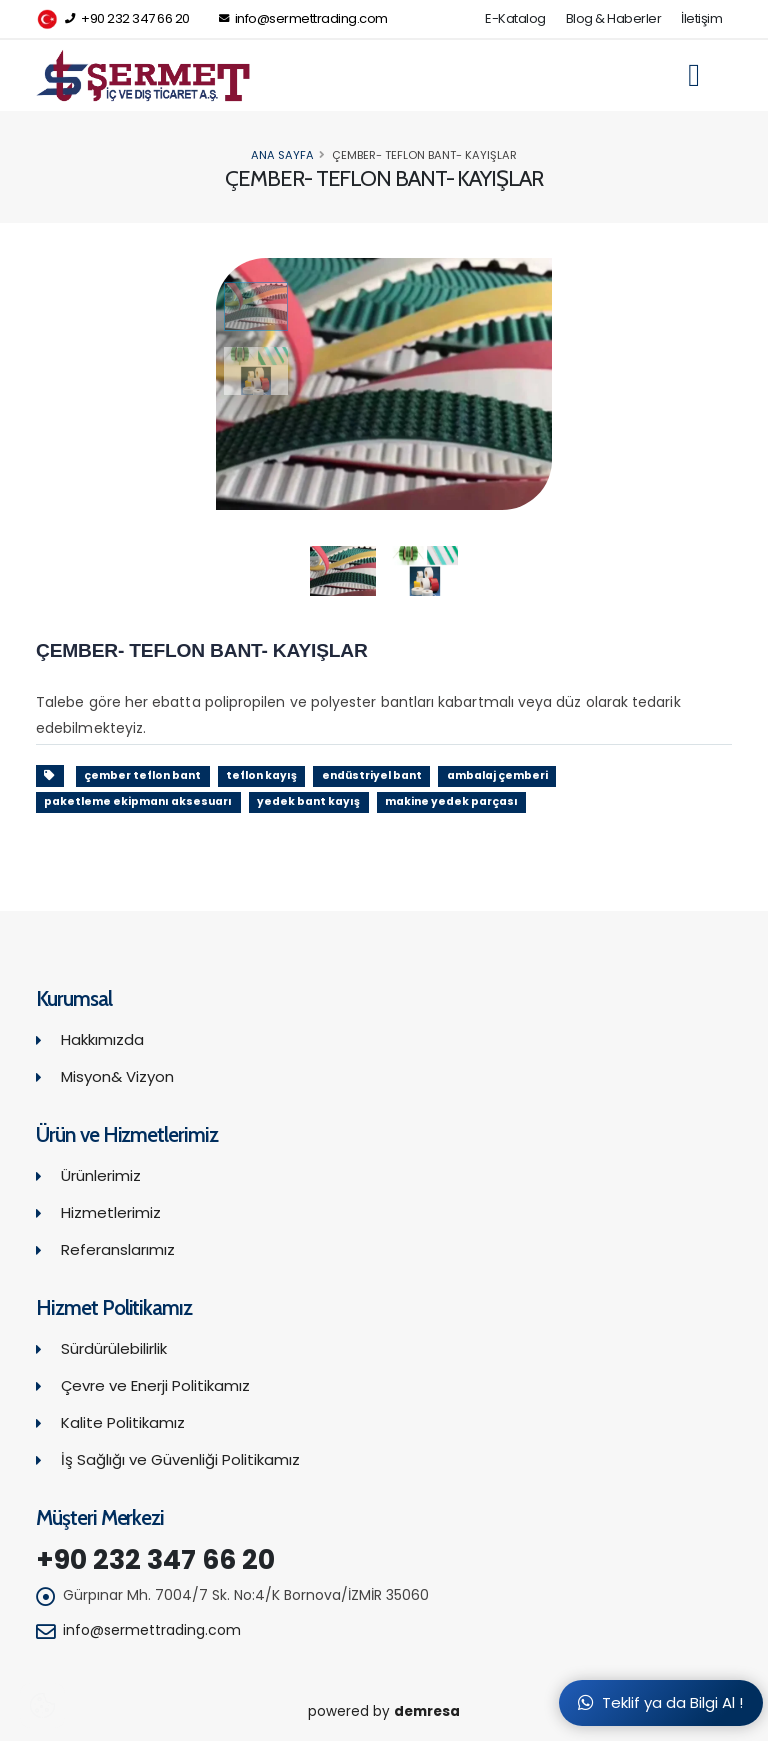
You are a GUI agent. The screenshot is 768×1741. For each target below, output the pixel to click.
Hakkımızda (102, 1039)
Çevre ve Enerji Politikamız (155, 1385)
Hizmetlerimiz (111, 1212)
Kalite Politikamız (123, 1422)
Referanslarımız (118, 1249)
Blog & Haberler (614, 18)
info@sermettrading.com (303, 18)
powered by (384, 1711)
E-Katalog (515, 18)
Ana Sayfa (282, 155)
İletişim (701, 18)
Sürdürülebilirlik (114, 1348)
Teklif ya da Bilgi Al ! (660, 1702)
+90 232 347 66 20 (113, 19)
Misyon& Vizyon (117, 1076)
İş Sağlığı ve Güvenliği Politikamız (180, 1459)
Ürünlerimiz (101, 1175)
